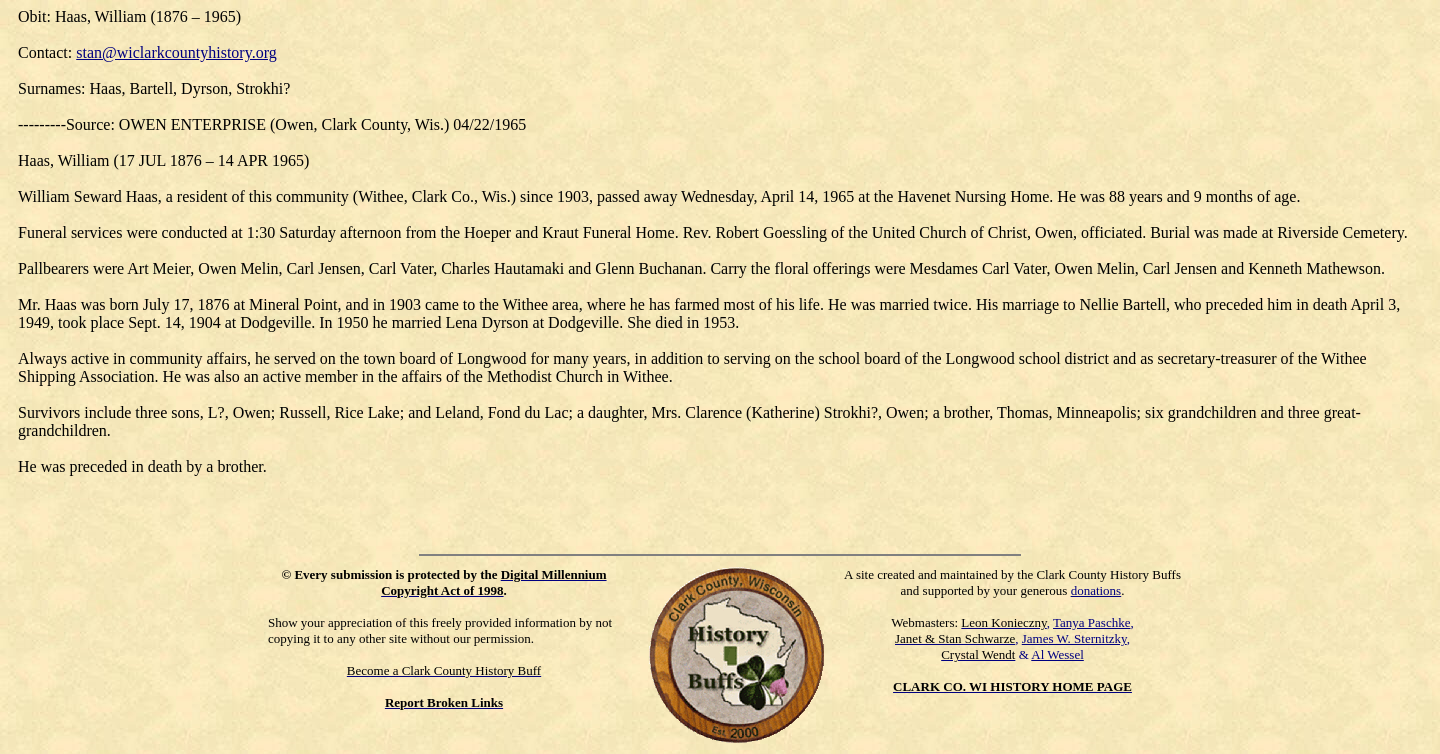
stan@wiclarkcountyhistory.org (176, 52)
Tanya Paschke (1091, 622)
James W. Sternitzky (1074, 638)
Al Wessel (1057, 654)
